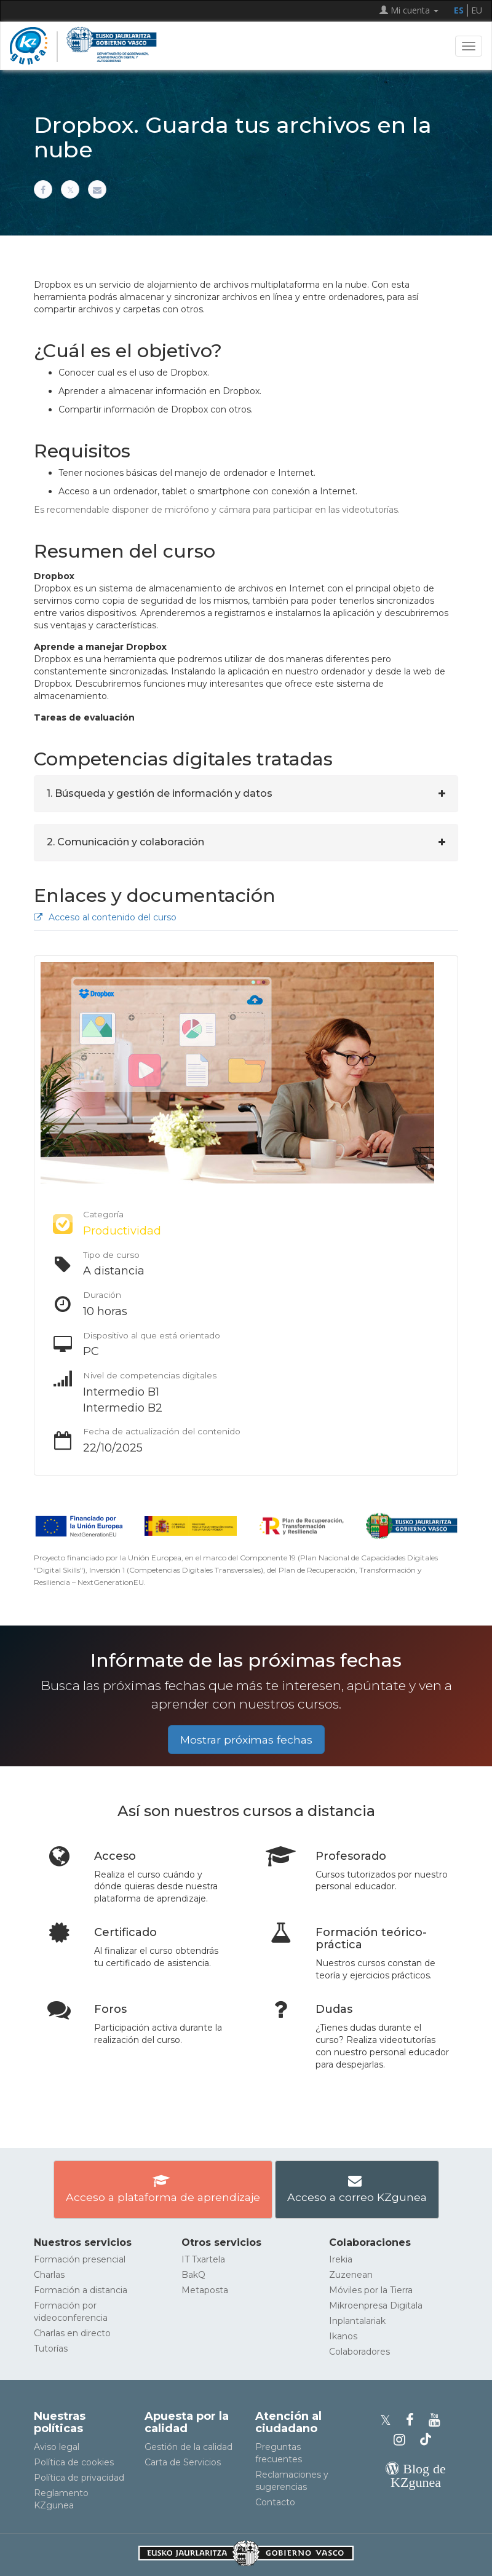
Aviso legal (56, 2446)
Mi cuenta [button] (408, 10)
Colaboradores (359, 2351)
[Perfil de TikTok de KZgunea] (425, 2440)
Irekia (340, 2259)
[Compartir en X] (70, 189)
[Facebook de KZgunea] (413, 2420)
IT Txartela (203, 2259)
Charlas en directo (72, 2333)
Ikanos (343, 2336)
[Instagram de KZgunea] (403, 2440)
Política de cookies (74, 2462)
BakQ (193, 2274)
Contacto (275, 2502)
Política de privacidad (79, 2477)
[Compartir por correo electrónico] (97, 189)
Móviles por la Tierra (371, 2290)
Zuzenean (351, 2274)
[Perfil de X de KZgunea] (389, 2420)
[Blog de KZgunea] (416, 2482)
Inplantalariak (357, 2320)
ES (459, 10)
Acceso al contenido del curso (105, 917)
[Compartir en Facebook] (43, 189)
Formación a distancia (80, 2290)
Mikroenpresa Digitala (376, 2305)
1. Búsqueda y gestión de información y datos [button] (159, 793)
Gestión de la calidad (188, 2446)
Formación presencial (79, 2259)
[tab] (246, 794)
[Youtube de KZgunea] (436, 2420)
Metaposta (204, 2290)
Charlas (49, 2274)
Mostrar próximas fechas (246, 1739)
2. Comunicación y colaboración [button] (125, 842)
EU (476, 10)
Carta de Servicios (183, 2462)
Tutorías (51, 2348)
